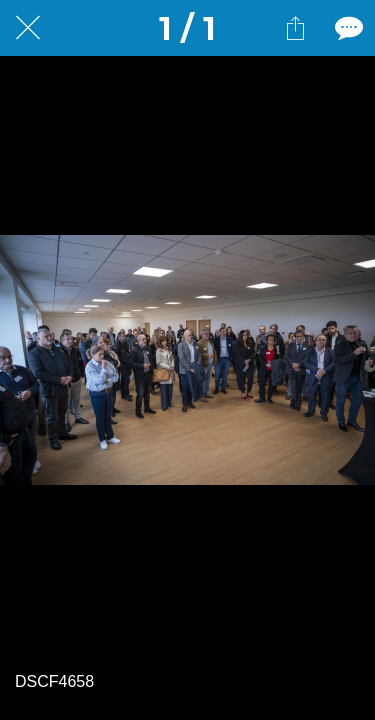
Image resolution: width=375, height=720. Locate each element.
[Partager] (295, 28)
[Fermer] (28, 28)
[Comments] (347, 28)
